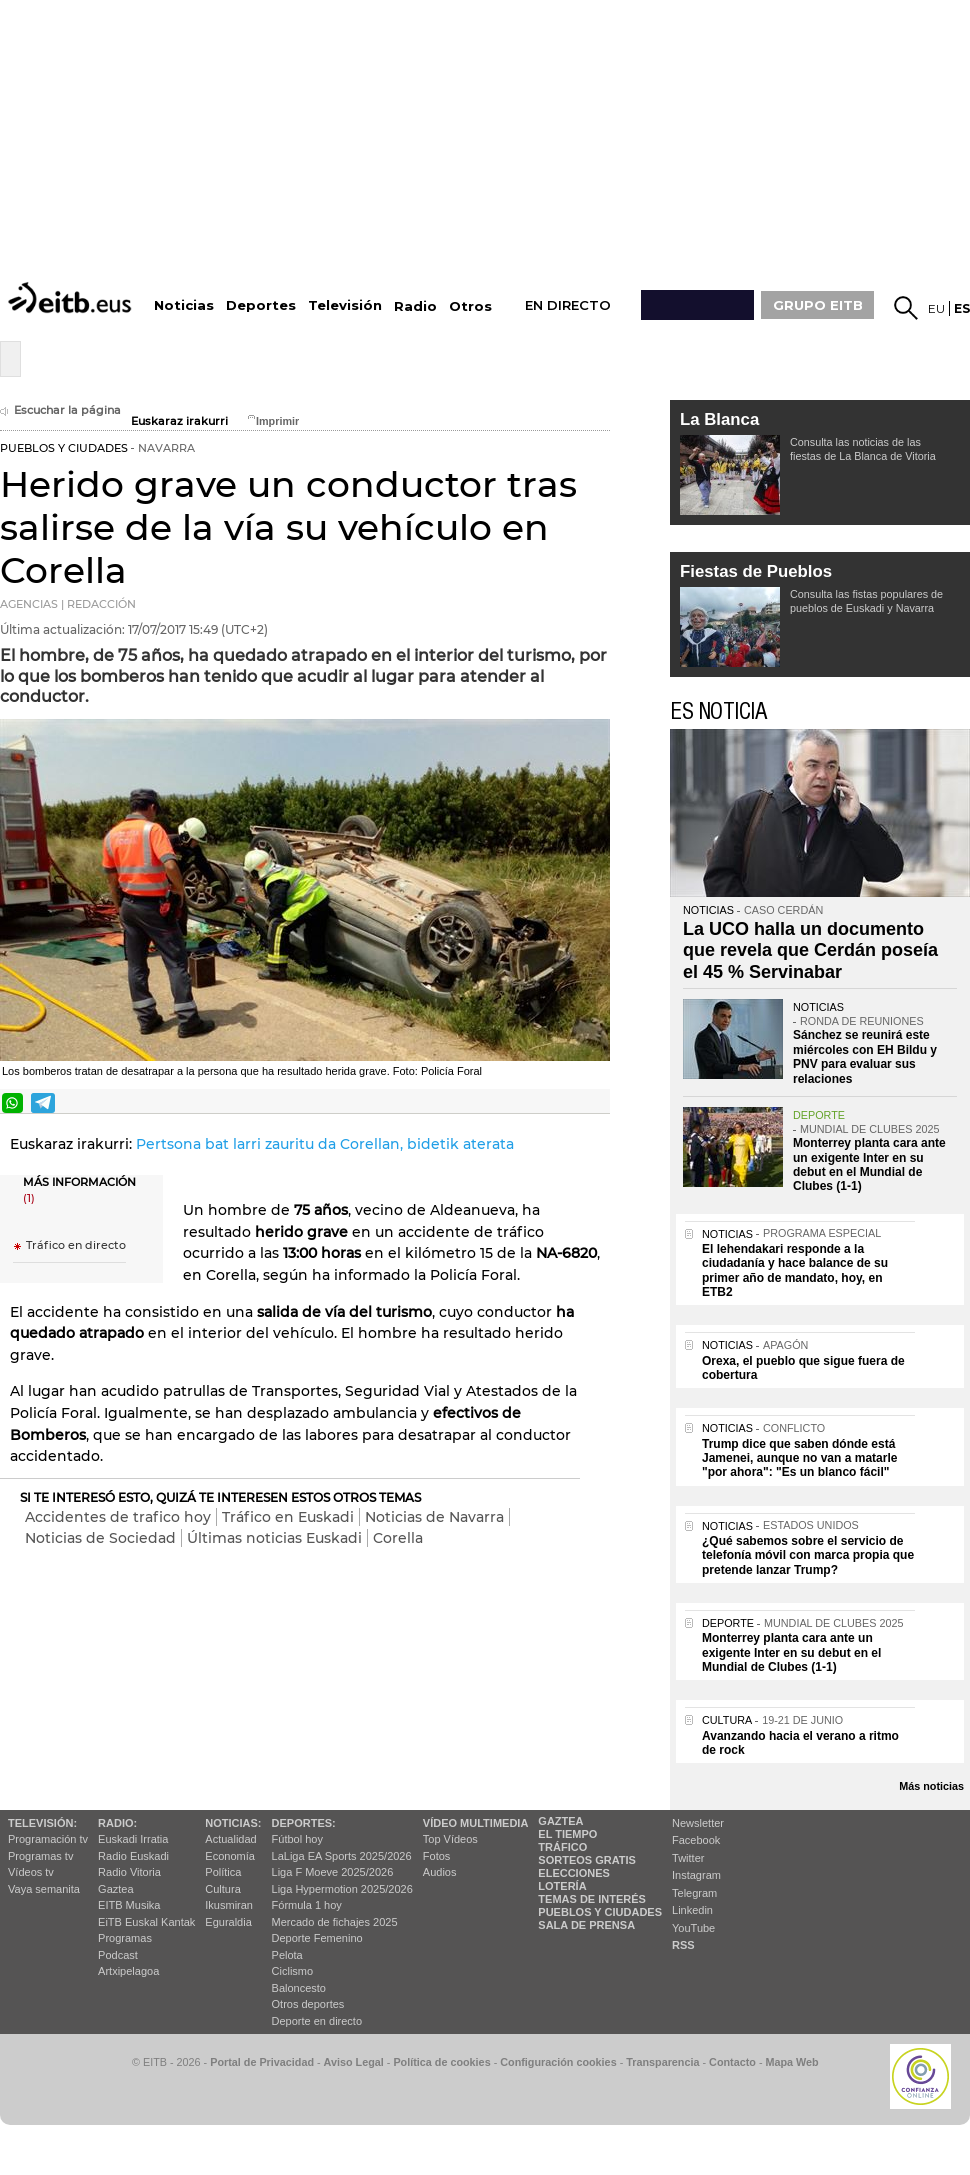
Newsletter (698, 1823)
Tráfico (562, 1847)
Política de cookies (441, 2062)
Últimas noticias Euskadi (274, 1538)
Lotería (562, 1886)
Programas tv (40, 1856)
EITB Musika (129, 1905)
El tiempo (567, 1834)
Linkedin (692, 1910)
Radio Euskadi (133, 1856)
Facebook (696, 1840)
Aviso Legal (354, 2062)
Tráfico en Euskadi (288, 1517)
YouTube (693, 1928)
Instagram (696, 1875)
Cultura (222, 1889)
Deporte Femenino (317, 1938)
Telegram (694, 1893)
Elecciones (574, 1873)
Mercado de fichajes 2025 (335, 1922)
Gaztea (115, 1889)
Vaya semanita (44, 1889)
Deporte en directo (317, 2021)
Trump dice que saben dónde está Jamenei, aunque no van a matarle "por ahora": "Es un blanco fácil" (799, 1458)
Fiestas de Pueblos (756, 571)
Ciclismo (293, 1971)
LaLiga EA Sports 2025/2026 (342, 1856)
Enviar (593, 1103)
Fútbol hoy (297, 1839)
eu (936, 308)
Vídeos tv (31, 1872)
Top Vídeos (450, 1839)
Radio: (117, 1823)
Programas (125, 1938)
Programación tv (48, 1839)
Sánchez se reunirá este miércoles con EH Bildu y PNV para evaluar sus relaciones (865, 1056)
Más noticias (931, 1786)
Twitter (688, 1858)
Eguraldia (228, 1922)
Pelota (287, 1955)
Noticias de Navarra (434, 1517)
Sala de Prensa (586, 1925)
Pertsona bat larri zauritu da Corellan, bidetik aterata (325, 1144)
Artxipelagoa (128, 1971)
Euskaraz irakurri (179, 421)
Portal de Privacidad (262, 2062)
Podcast (118, 1955)
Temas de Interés (592, 1899)
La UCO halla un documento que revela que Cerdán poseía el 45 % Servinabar (810, 950)
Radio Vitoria (129, 1872)
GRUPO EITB (818, 305)
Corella (398, 1538)
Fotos (437, 1856)
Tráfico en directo (76, 1245)
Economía (230, 1856)
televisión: (42, 1823)
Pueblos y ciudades (600, 1912)
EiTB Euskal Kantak (146, 1922)
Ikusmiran (229, 1905)
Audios (440, 1872)
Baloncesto (299, 1988)
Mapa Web (791, 2062)
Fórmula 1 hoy (307, 1905)
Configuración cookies (558, 2062)
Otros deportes (308, 2004)
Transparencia (662, 2062)
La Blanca (719, 419)
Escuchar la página (60, 410)
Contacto (732, 2062)
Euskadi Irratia (133, 1839)
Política (223, 1872)
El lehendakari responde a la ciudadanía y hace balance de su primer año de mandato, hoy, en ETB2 (795, 1270)
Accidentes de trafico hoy (118, 1517)
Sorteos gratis (587, 1860)
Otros (470, 306)
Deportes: (304, 1823)
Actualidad (230, 1839)
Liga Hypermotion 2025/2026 (342, 1889)
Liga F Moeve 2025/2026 (333, 1872)
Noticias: (233, 1823)
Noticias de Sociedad (100, 1538)
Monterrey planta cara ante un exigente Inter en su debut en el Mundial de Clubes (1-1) (869, 1164)
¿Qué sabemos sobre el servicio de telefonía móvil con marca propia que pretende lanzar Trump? (808, 1555)
